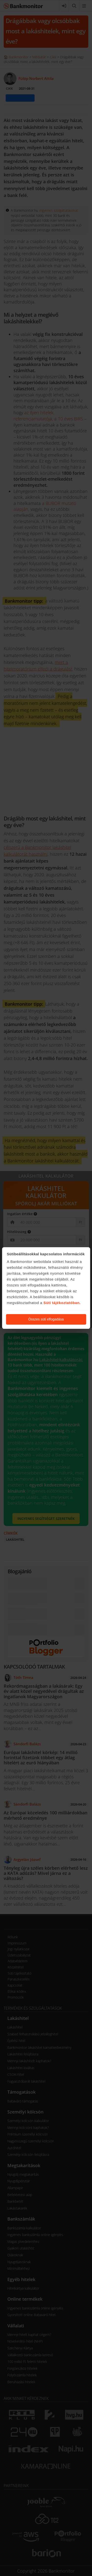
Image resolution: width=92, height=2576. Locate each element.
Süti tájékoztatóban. (62, 1303)
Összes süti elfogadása (46, 1319)
